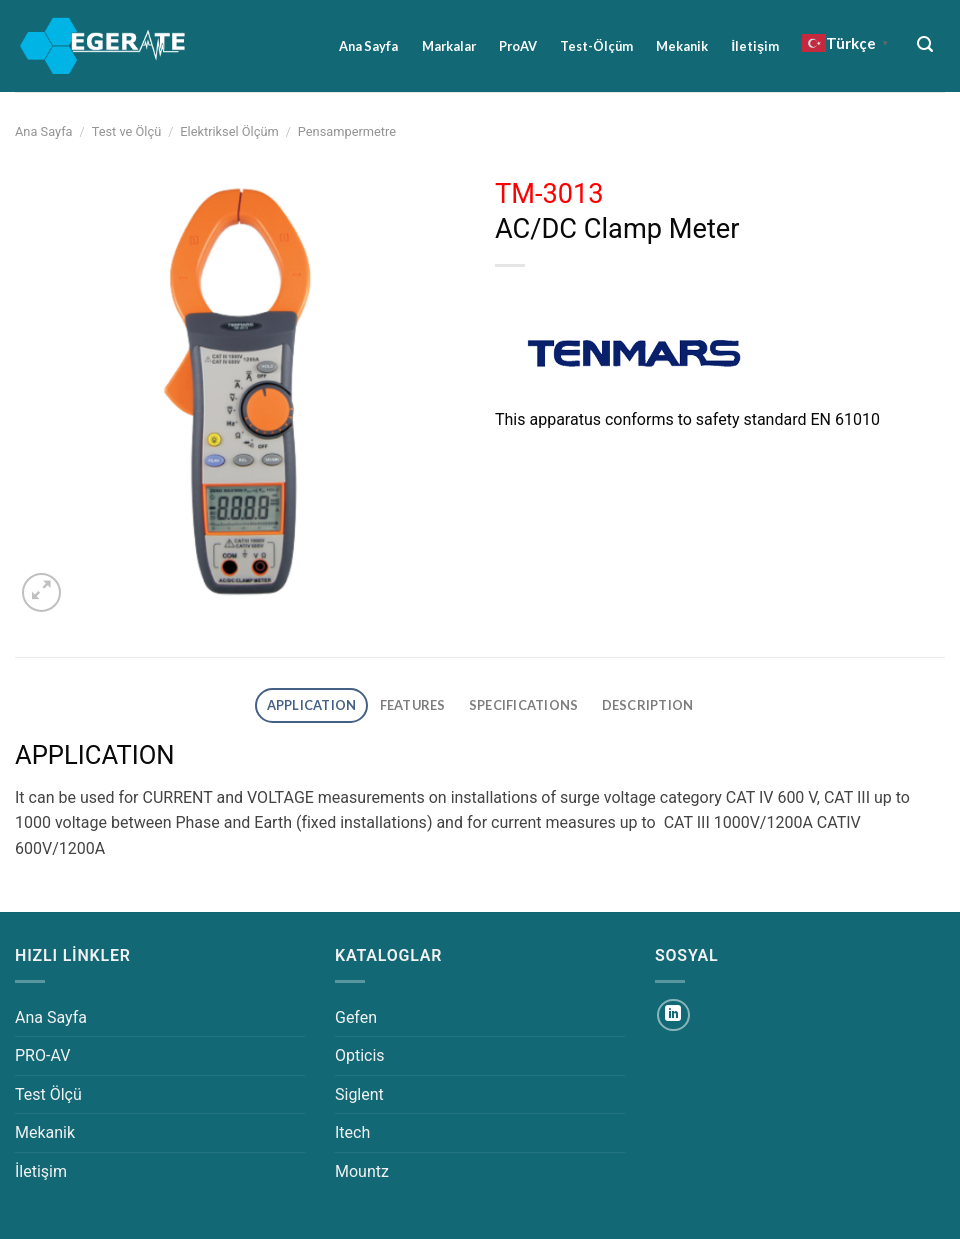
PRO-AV (42, 1055)
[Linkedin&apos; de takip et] (673, 1015)
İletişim (755, 46)
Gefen (356, 1017)
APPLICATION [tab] (312, 705)
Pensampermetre (347, 131)
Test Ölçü (48, 1094)
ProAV (518, 46)
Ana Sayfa (368, 46)
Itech (352, 1132)
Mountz (362, 1171)
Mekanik (682, 46)
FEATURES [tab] (413, 705)
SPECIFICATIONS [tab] (524, 705)
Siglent (359, 1094)
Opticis (360, 1055)
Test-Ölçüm (596, 46)
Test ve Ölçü (127, 131)
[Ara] (925, 44)
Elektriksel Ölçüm (229, 131)
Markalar (449, 46)
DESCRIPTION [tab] (648, 705)
